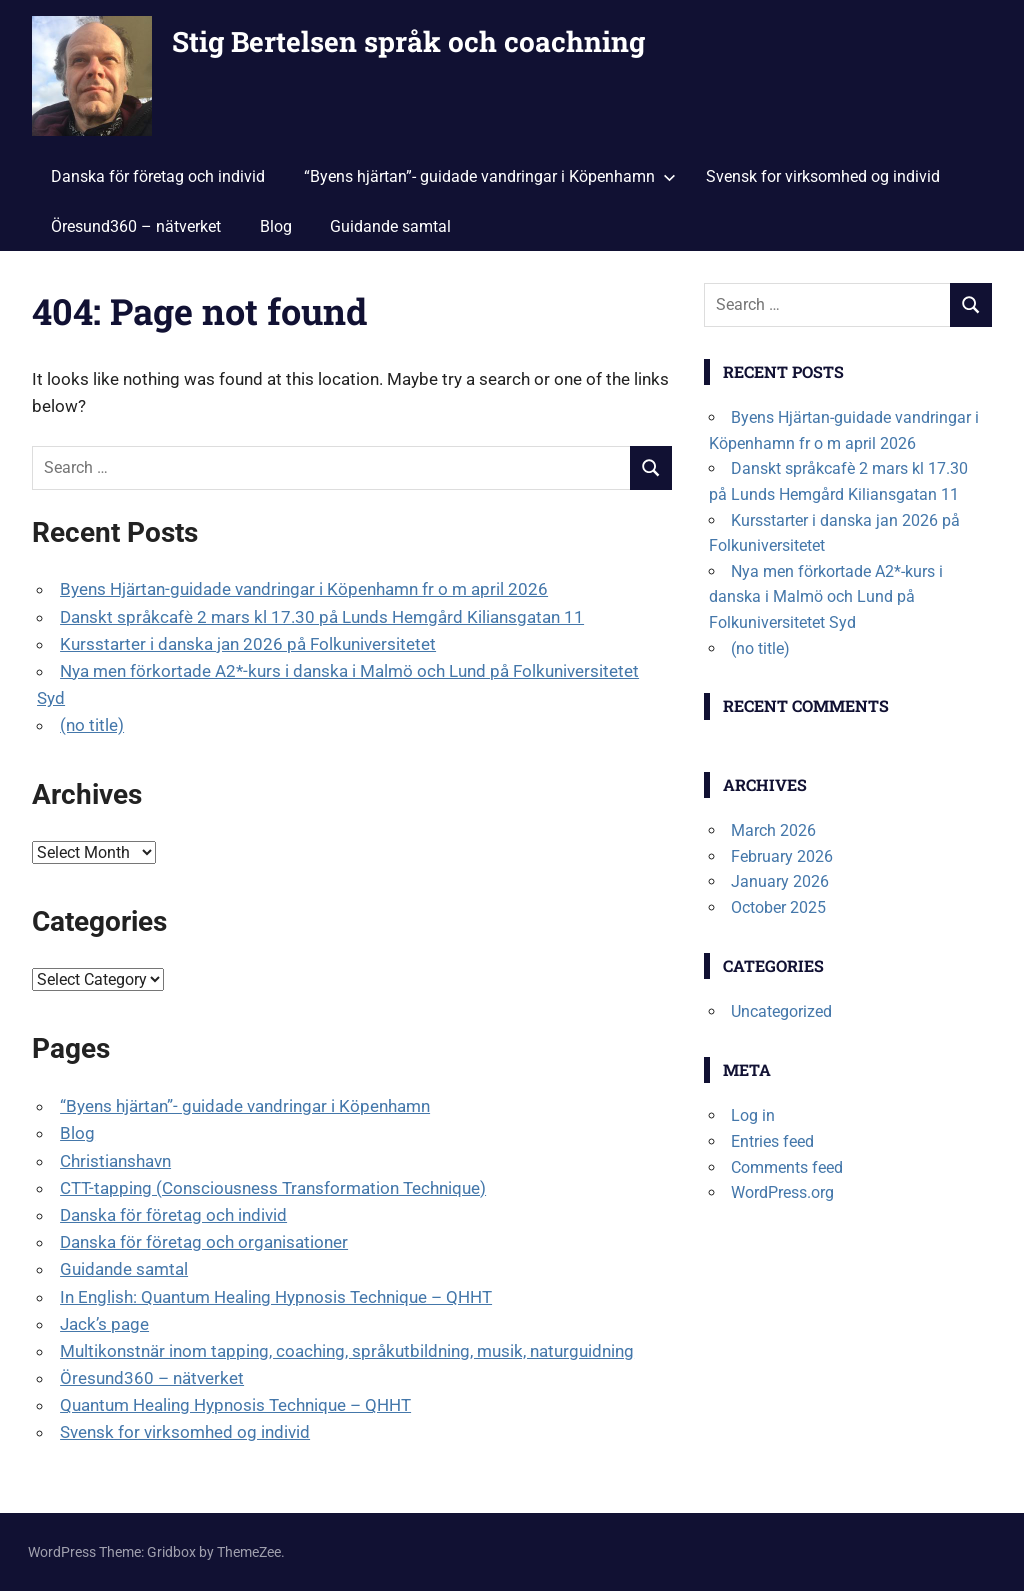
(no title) (92, 725)
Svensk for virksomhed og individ (823, 176)
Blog (276, 226)
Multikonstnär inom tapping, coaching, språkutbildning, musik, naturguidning (347, 1351)
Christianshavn (115, 1161)
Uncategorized (781, 1011)
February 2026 (782, 856)
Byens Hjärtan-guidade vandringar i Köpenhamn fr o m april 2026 (304, 589)
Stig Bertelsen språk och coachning (408, 41)
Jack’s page (104, 1324)
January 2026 (780, 881)
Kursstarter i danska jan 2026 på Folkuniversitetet (248, 644)
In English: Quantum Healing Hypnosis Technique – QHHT (276, 1297)
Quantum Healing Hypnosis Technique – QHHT (235, 1405)
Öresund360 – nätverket (136, 226)
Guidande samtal (390, 226)
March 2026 (773, 830)
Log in (753, 1115)
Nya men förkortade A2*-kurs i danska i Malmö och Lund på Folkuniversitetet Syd (826, 597)
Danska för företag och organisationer (204, 1242)
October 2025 (778, 907)
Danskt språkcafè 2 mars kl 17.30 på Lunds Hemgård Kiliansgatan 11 (322, 617)
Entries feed (772, 1141)
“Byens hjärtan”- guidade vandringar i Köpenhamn (490, 176)
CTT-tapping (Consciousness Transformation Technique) (273, 1188)
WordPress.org (782, 1192)
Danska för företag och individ (158, 176)
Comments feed (787, 1167)
